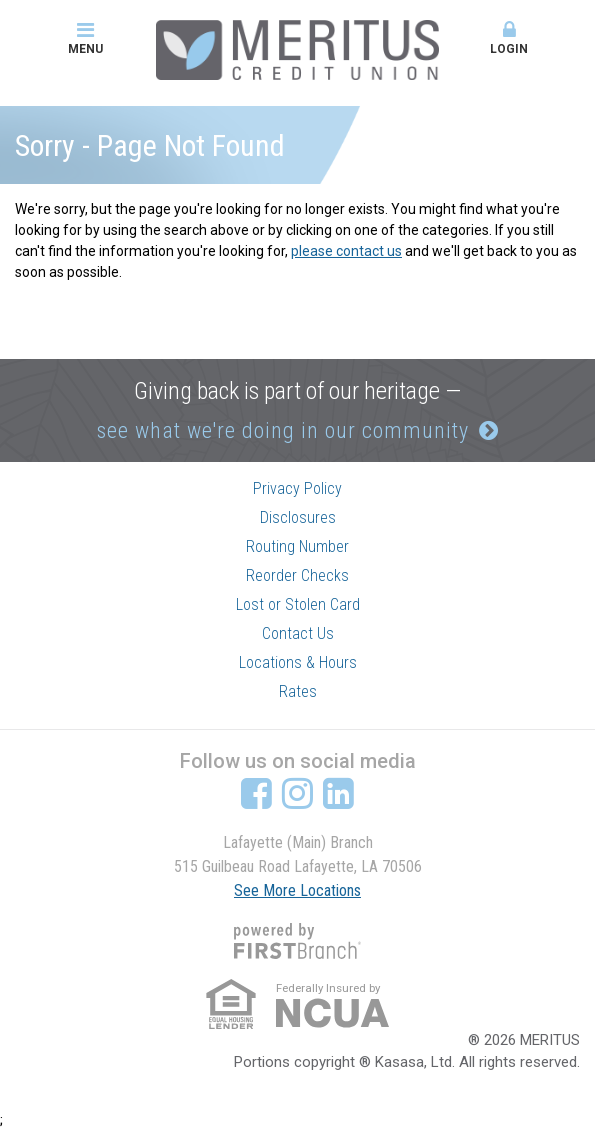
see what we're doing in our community (283, 430)
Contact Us (298, 633)
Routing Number (297, 546)
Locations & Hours (298, 662)
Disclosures (298, 517)
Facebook (256, 793)
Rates (298, 691)
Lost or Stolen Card (298, 604)
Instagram (297, 793)
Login (509, 38)
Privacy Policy (297, 488)
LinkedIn (338, 793)
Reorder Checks (297, 575)
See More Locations (297, 890)
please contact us (346, 251)
